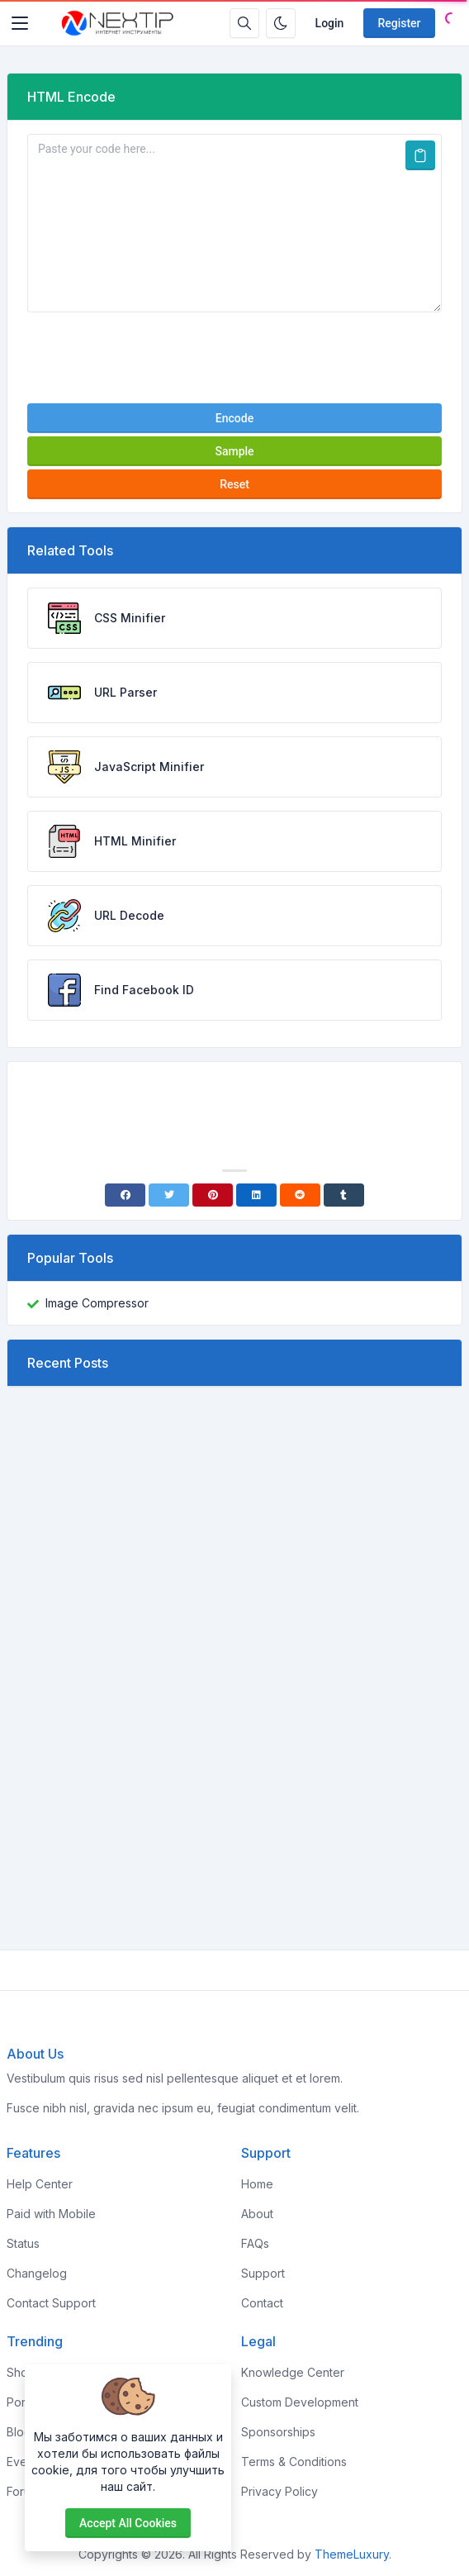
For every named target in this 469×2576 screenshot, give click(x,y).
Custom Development (299, 2402)
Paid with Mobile (51, 2214)
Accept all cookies (128, 2523)
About (257, 2214)
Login (329, 23)
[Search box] (244, 23)
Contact (262, 2303)
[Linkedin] (256, 1195)
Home (257, 2184)
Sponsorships (278, 2432)
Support (263, 2273)
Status (23, 2243)
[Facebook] (125, 1195)
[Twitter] (169, 1195)
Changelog (37, 2273)
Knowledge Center (292, 2372)
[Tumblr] (344, 1195)
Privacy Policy (279, 2491)
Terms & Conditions (294, 2462)
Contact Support (51, 2303)
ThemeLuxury (352, 2554)
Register (398, 23)
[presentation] (234, 358)
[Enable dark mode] (281, 23)
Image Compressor (97, 1303)
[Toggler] (20, 23)
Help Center (40, 2184)
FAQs (255, 2243)
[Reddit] (300, 1195)
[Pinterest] (212, 1195)
